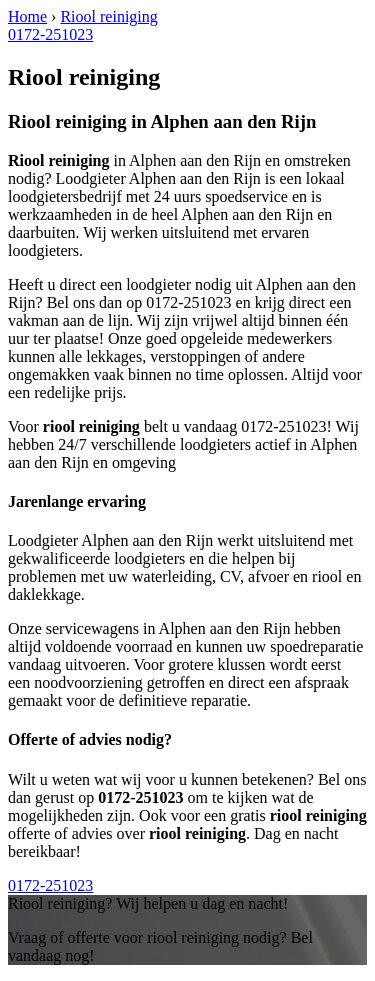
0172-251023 (50, 34)
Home (27, 16)
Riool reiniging (108, 16)
